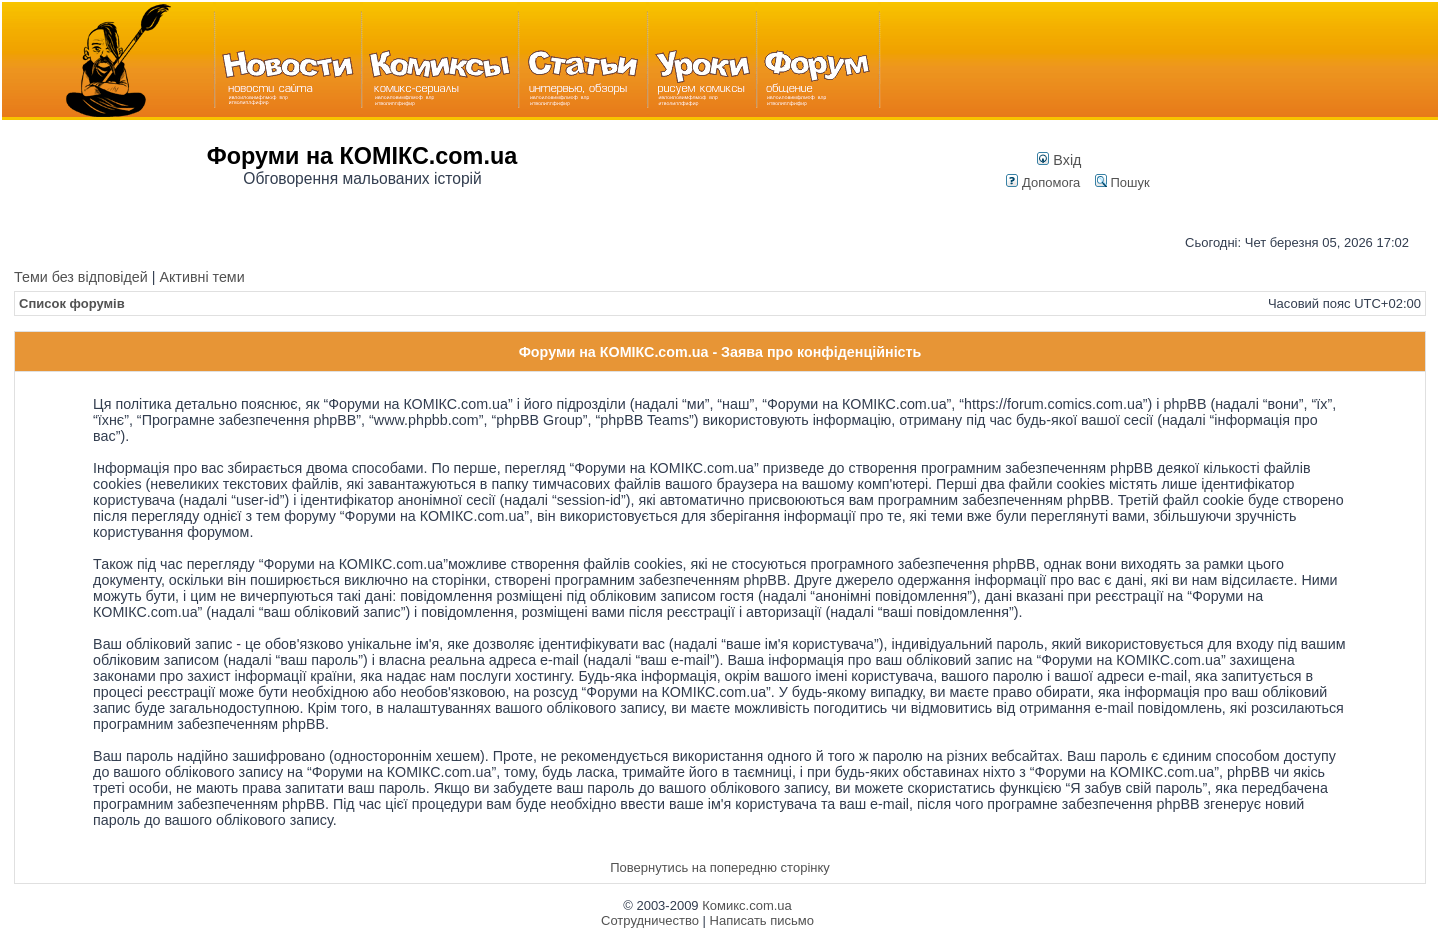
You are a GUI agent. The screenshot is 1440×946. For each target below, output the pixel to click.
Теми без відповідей (81, 277)
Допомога (1043, 182)
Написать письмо (762, 920)
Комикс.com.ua (747, 905)
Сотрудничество (650, 920)
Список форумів (72, 303)
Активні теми (201, 277)
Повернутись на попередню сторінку (720, 867)
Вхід (1059, 160)
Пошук (1122, 182)
